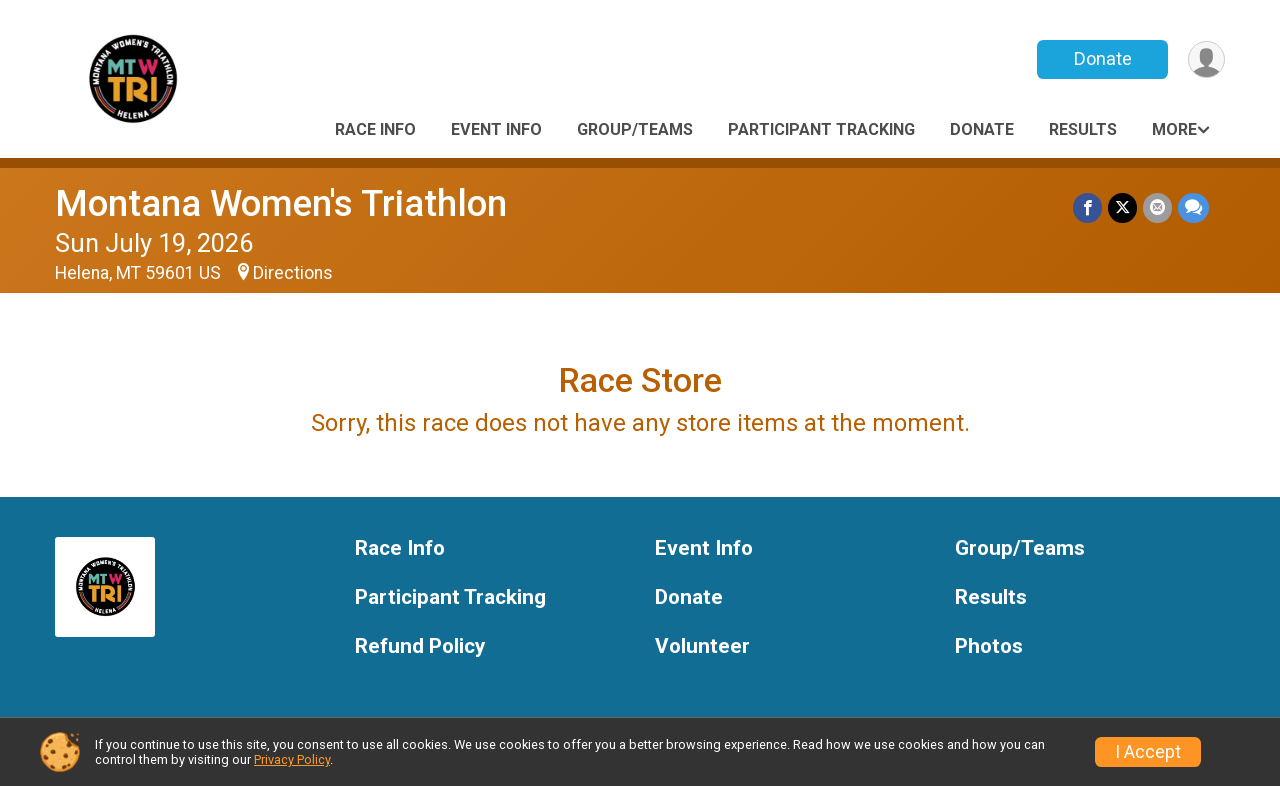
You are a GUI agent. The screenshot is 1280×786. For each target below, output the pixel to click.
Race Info (375, 129)
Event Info (496, 129)
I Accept (1148, 752)
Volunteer (702, 646)
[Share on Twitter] (1122, 207)
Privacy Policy (292, 759)
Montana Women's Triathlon (281, 203)
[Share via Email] (1157, 207)
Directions (293, 273)
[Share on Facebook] (1087, 207)
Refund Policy (420, 646)
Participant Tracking (821, 129)
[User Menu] (1206, 59)
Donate (1103, 58)
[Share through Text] (1193, 207)
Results (1083, 129)
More (1174, 129)
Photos (989, 646)
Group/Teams (635, 129)
